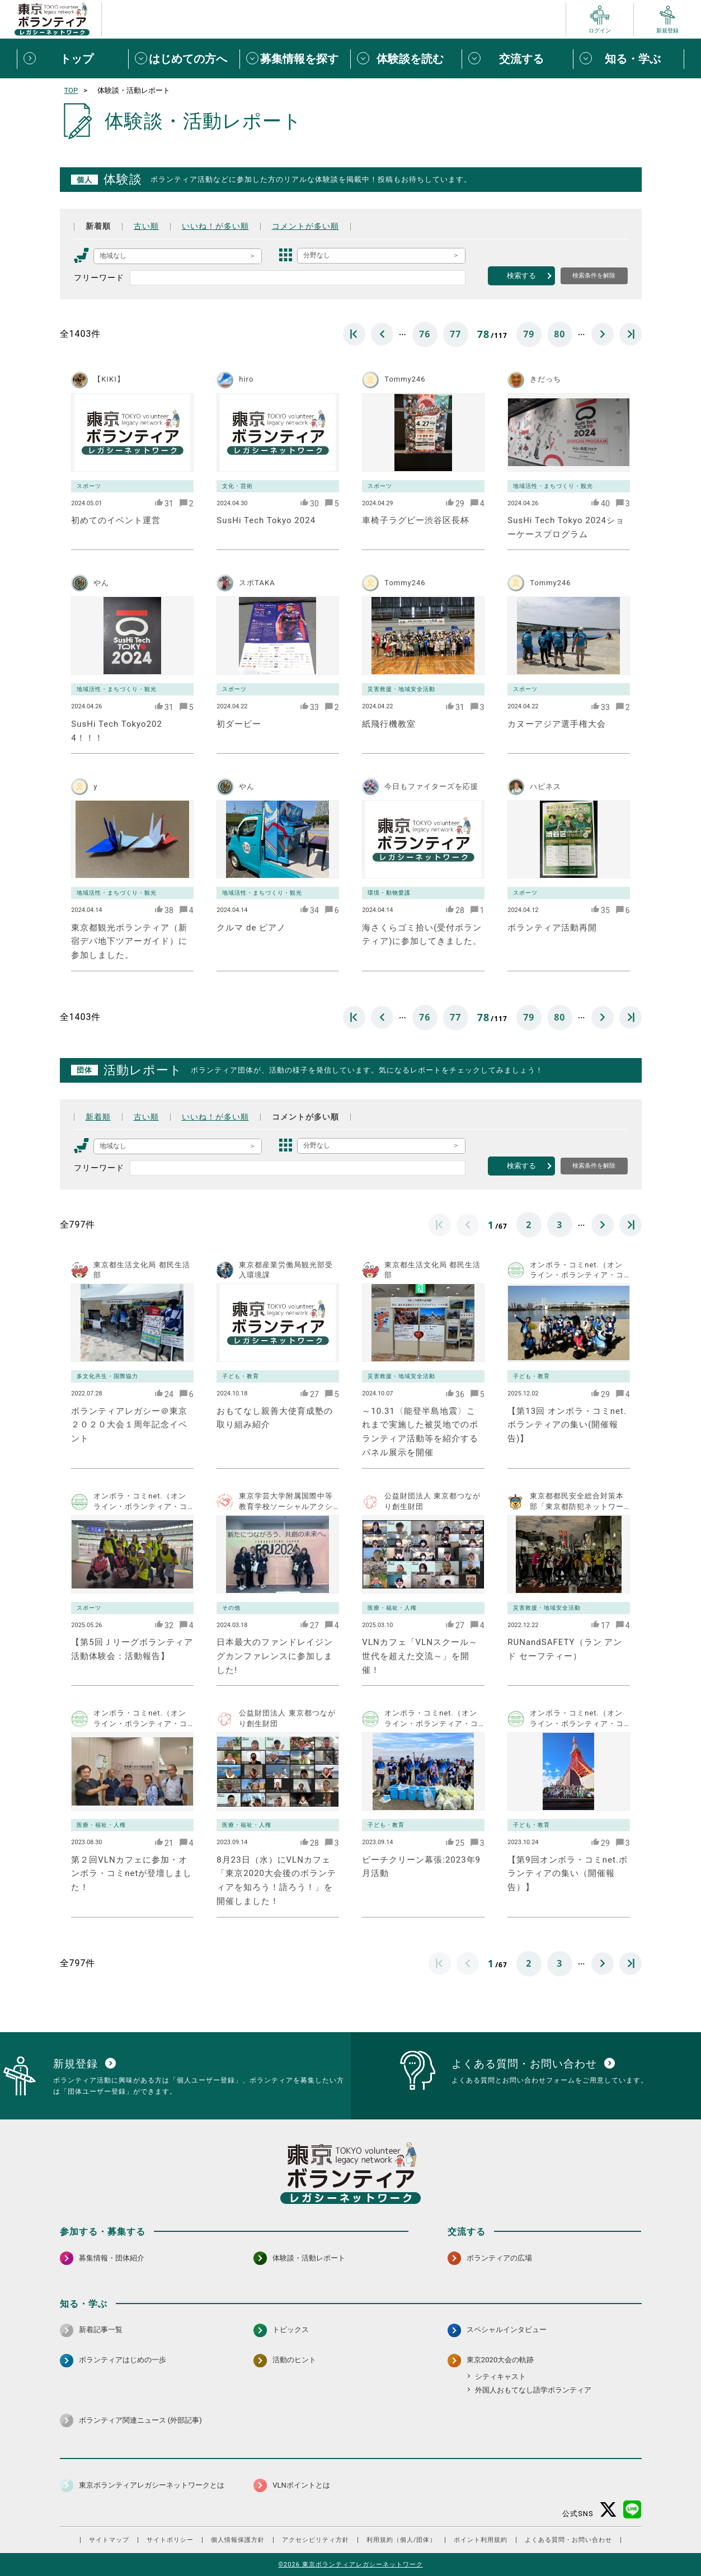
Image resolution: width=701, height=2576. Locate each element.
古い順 (146, 226)
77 (455, 334)
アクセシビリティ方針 (315, 2540)
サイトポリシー (170, 2540)
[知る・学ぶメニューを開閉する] (628, 58)
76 (424, 334)
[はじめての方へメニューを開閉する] (183, 58)
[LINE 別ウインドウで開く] (632, 2510)
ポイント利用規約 (480, 2540)
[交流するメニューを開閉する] (517, 58)
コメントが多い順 (305, 226)
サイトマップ (109, 2540)
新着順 (98, 226)
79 (528, 334)
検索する (521, 275)
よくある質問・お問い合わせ (568, 2540)
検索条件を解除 (593, 275)
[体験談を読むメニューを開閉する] (406, 58)
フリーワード (99, 277)
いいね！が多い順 (215, 226)
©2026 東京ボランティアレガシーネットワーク (350, 2564)
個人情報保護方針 (238, 2540)
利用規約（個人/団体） (401, 2540)
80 (559, 334)
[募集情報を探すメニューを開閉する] (295, 58)
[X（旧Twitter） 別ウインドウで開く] (608, 2510)
